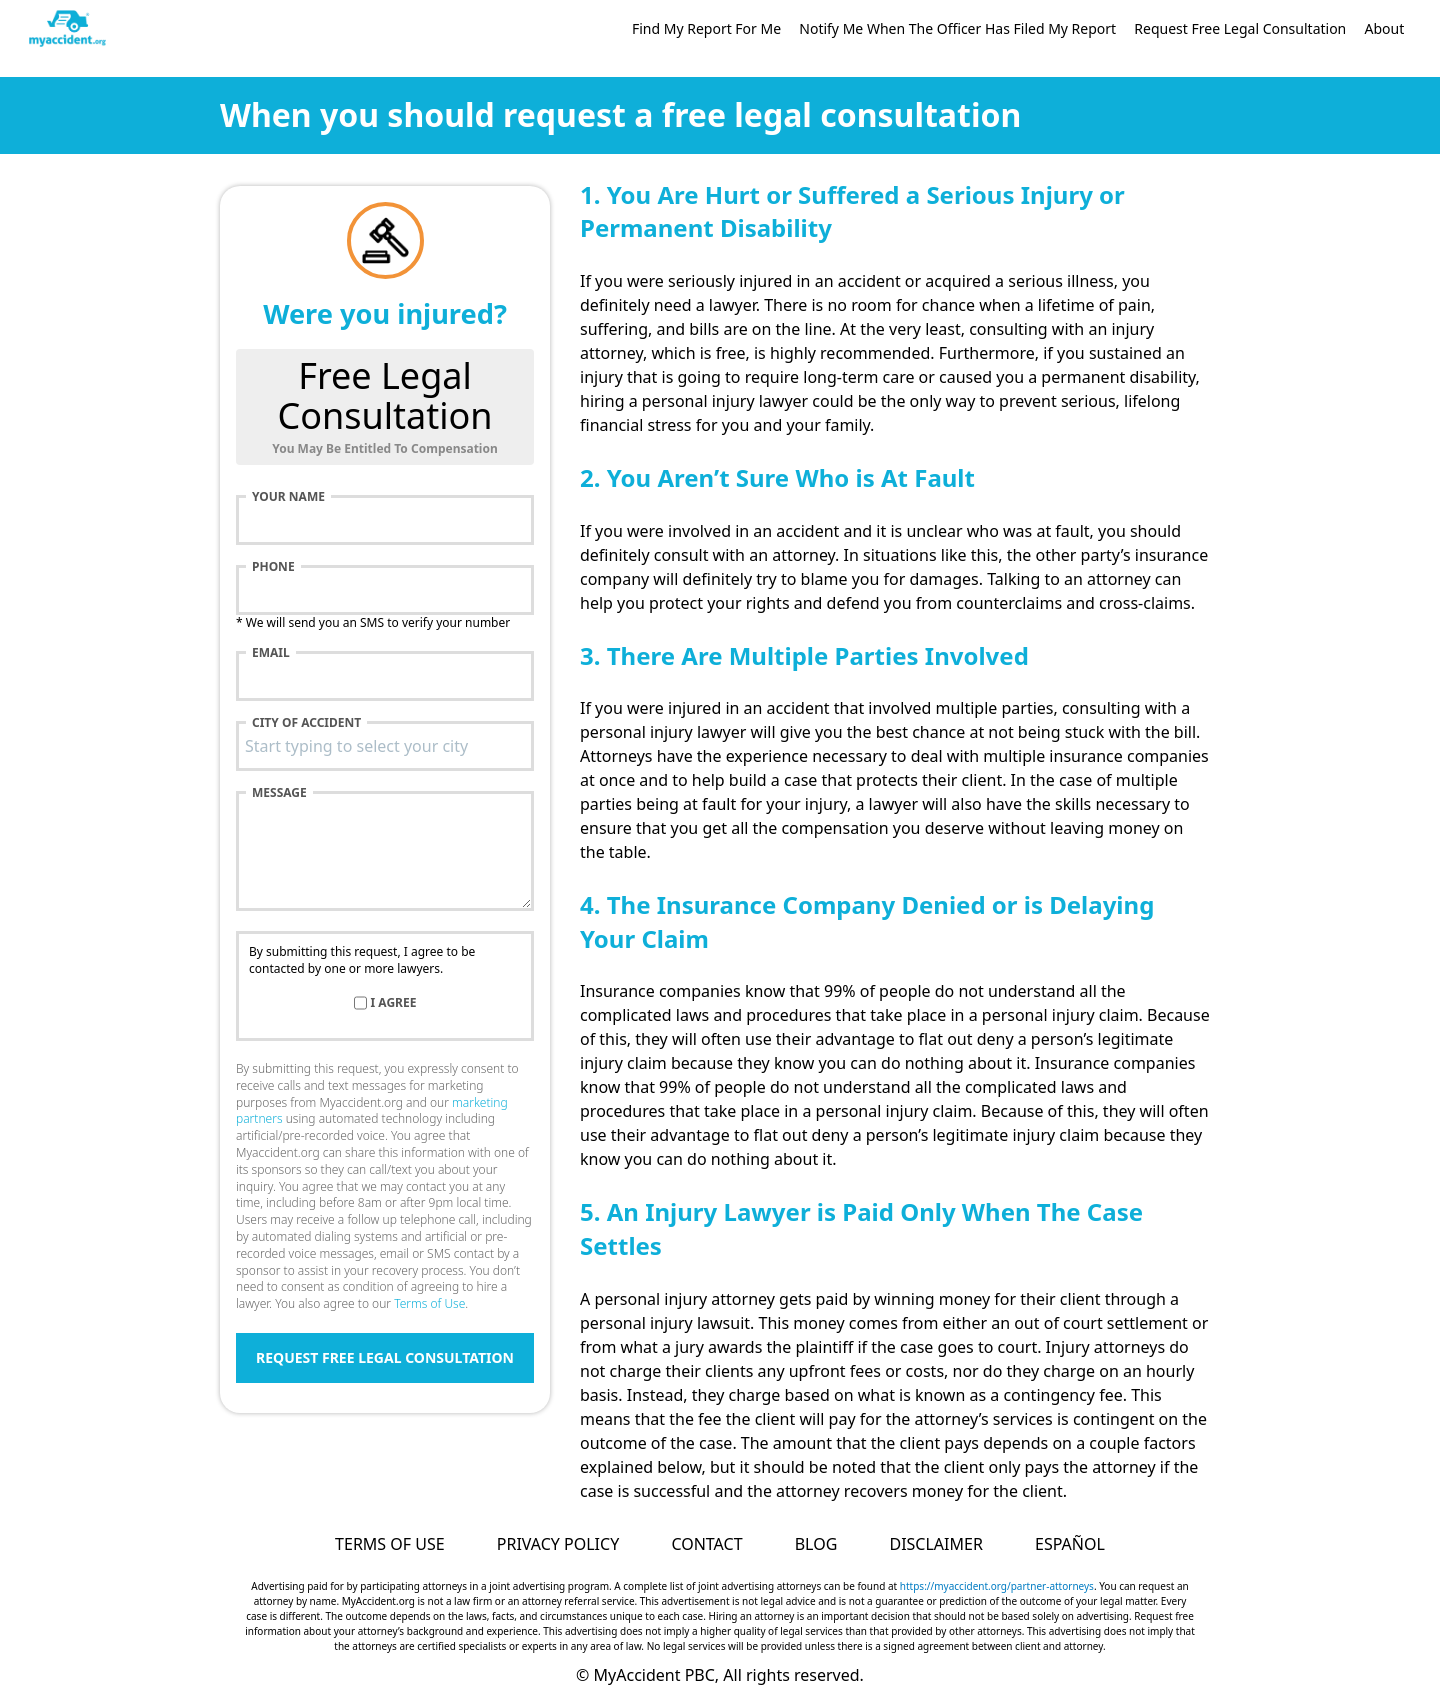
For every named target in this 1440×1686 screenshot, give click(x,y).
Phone (273, 567)
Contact (706, 1544)
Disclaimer (935, 1544)
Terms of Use (429, 1303)
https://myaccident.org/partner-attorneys (997, 1586)
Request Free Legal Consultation (1240, 28)
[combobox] (385, 746)
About (1384, 28)
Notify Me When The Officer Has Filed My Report (957, 28)
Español (1070, 1544)
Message (279, 793)
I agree (394, 1003)
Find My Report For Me (706, 28)
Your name (288, 497)
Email (271, 653)
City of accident (306, 723)
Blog (816, 1544)
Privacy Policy (558, 1544)
